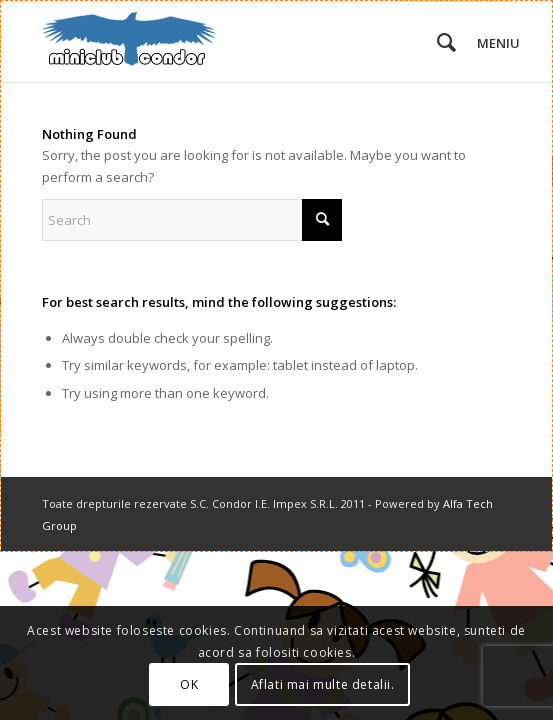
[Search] (436, 42)
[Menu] (483, 42)
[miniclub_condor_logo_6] (229, 42)
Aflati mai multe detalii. (323, 684)
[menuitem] (436, 42)
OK (189, 684)
